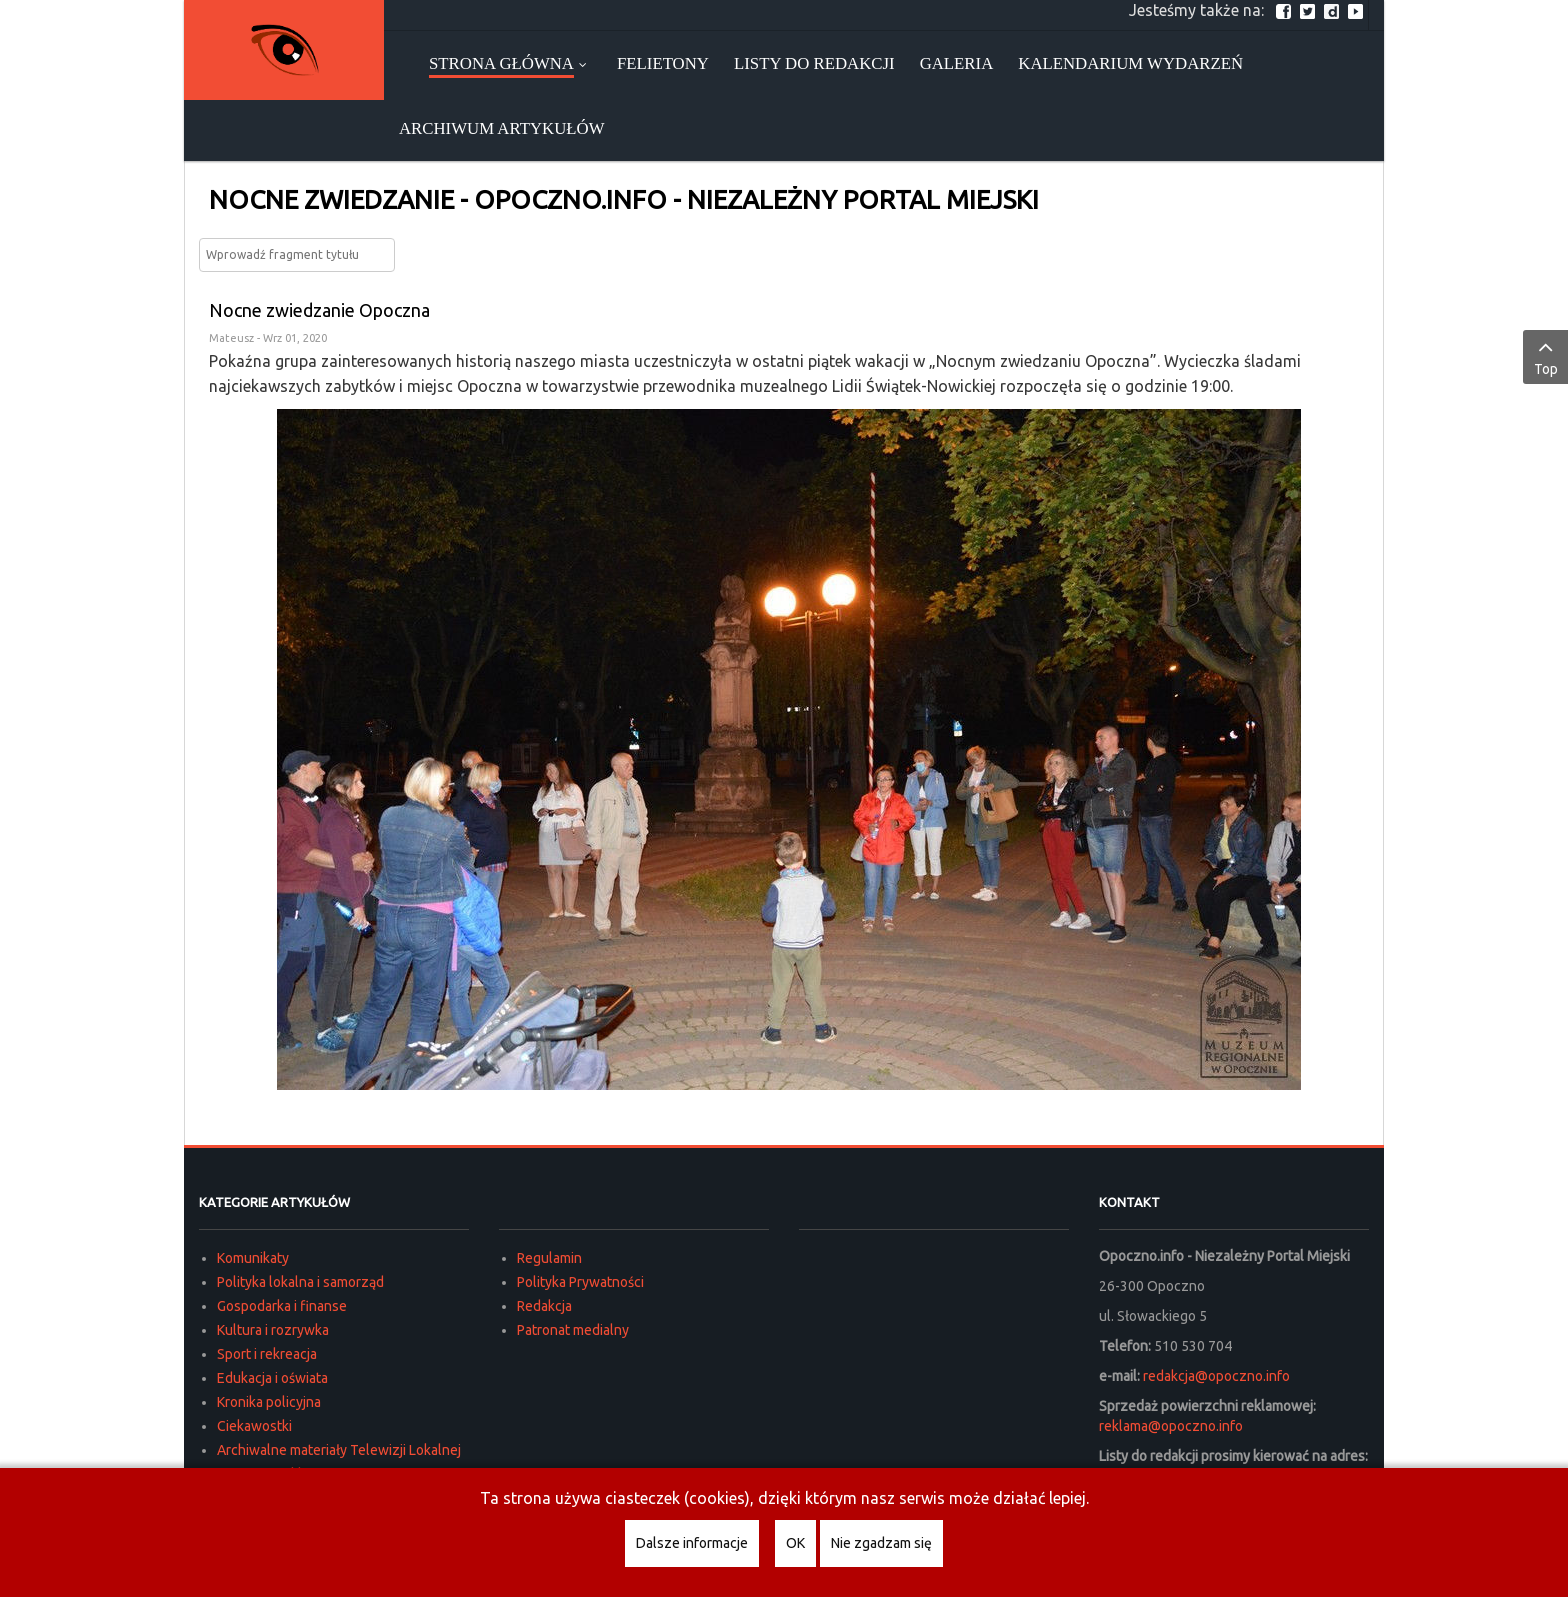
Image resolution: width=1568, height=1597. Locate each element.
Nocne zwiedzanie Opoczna (319, 310)
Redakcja (544, 1306)
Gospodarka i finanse (282, 1306)
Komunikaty (253, 1258)
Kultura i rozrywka (273, 1330)
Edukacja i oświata (272, 1378)
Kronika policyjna (269, 1402)
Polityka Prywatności (580, 1282)
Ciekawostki (254, 1426)
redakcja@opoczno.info (1216, 1376)
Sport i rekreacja (267, 1354)
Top (1545, 356)
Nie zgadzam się (881, 1543)
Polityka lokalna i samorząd (300, 1282)
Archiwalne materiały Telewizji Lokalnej (339, 1450)
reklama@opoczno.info (1171, 1426)
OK (795, 1543)
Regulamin (549, 1258)
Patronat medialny (573, 1330)
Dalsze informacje (692, 1543)
